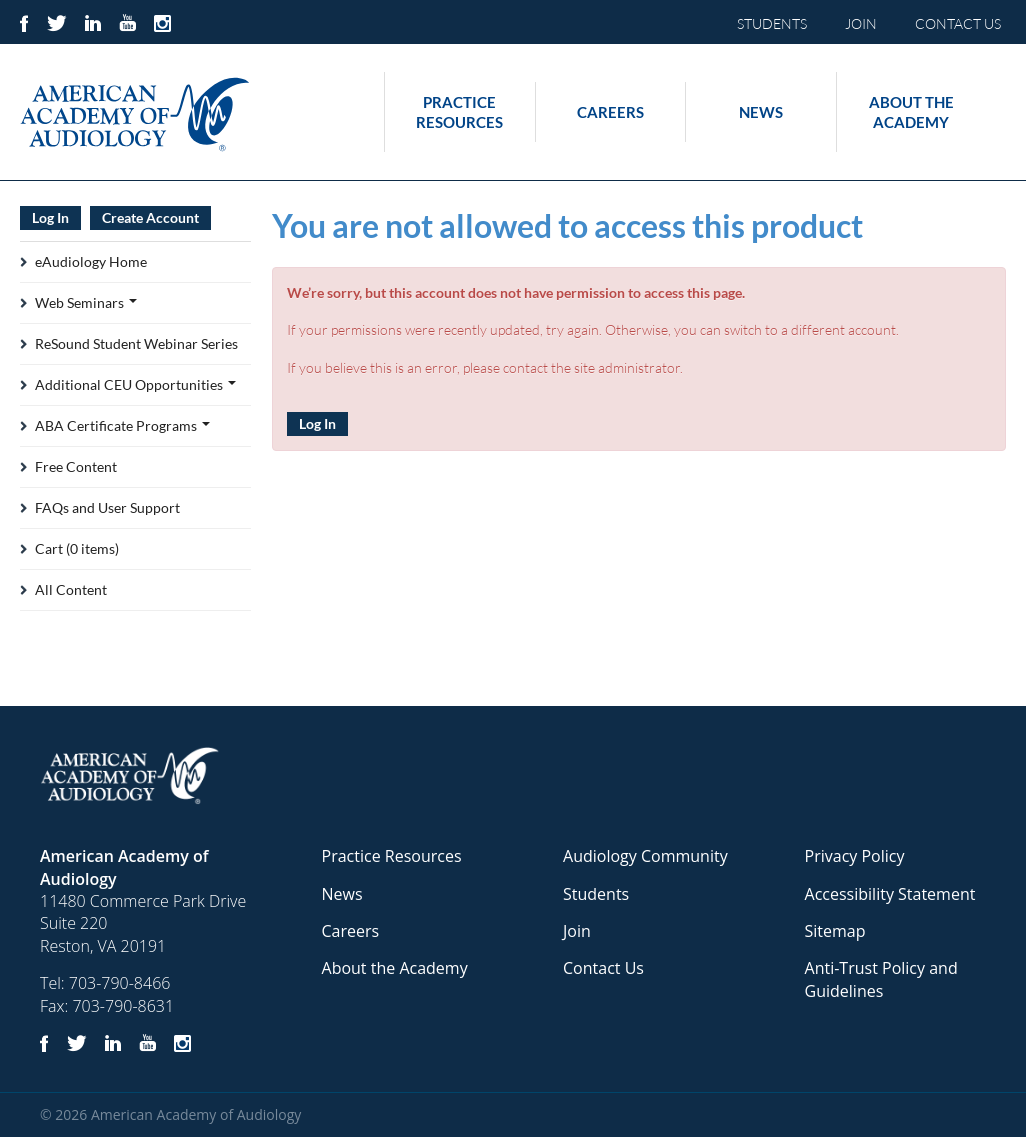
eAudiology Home (91, 261)
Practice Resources (459, 112)
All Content (71, 589)
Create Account (150, 217)
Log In (317, 423)
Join (577, 931)
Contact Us (603, 968)
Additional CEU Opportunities (135, 384)
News (761, 112)
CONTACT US (958, 23)
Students (596, 894)
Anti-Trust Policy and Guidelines (881, 979)
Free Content (76, 466)
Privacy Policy (855, 856)
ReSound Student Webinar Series (136, 343)
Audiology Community (645, 856)
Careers (610, 112)
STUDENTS (772, 23)
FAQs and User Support (107, 507)
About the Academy (911, 112)
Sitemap (835, 931)
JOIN (861, 23)
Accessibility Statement (890, 894)
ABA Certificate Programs (122, 425)
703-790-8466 (120, 983)
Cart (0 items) (77, 548)
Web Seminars (86, 302)
